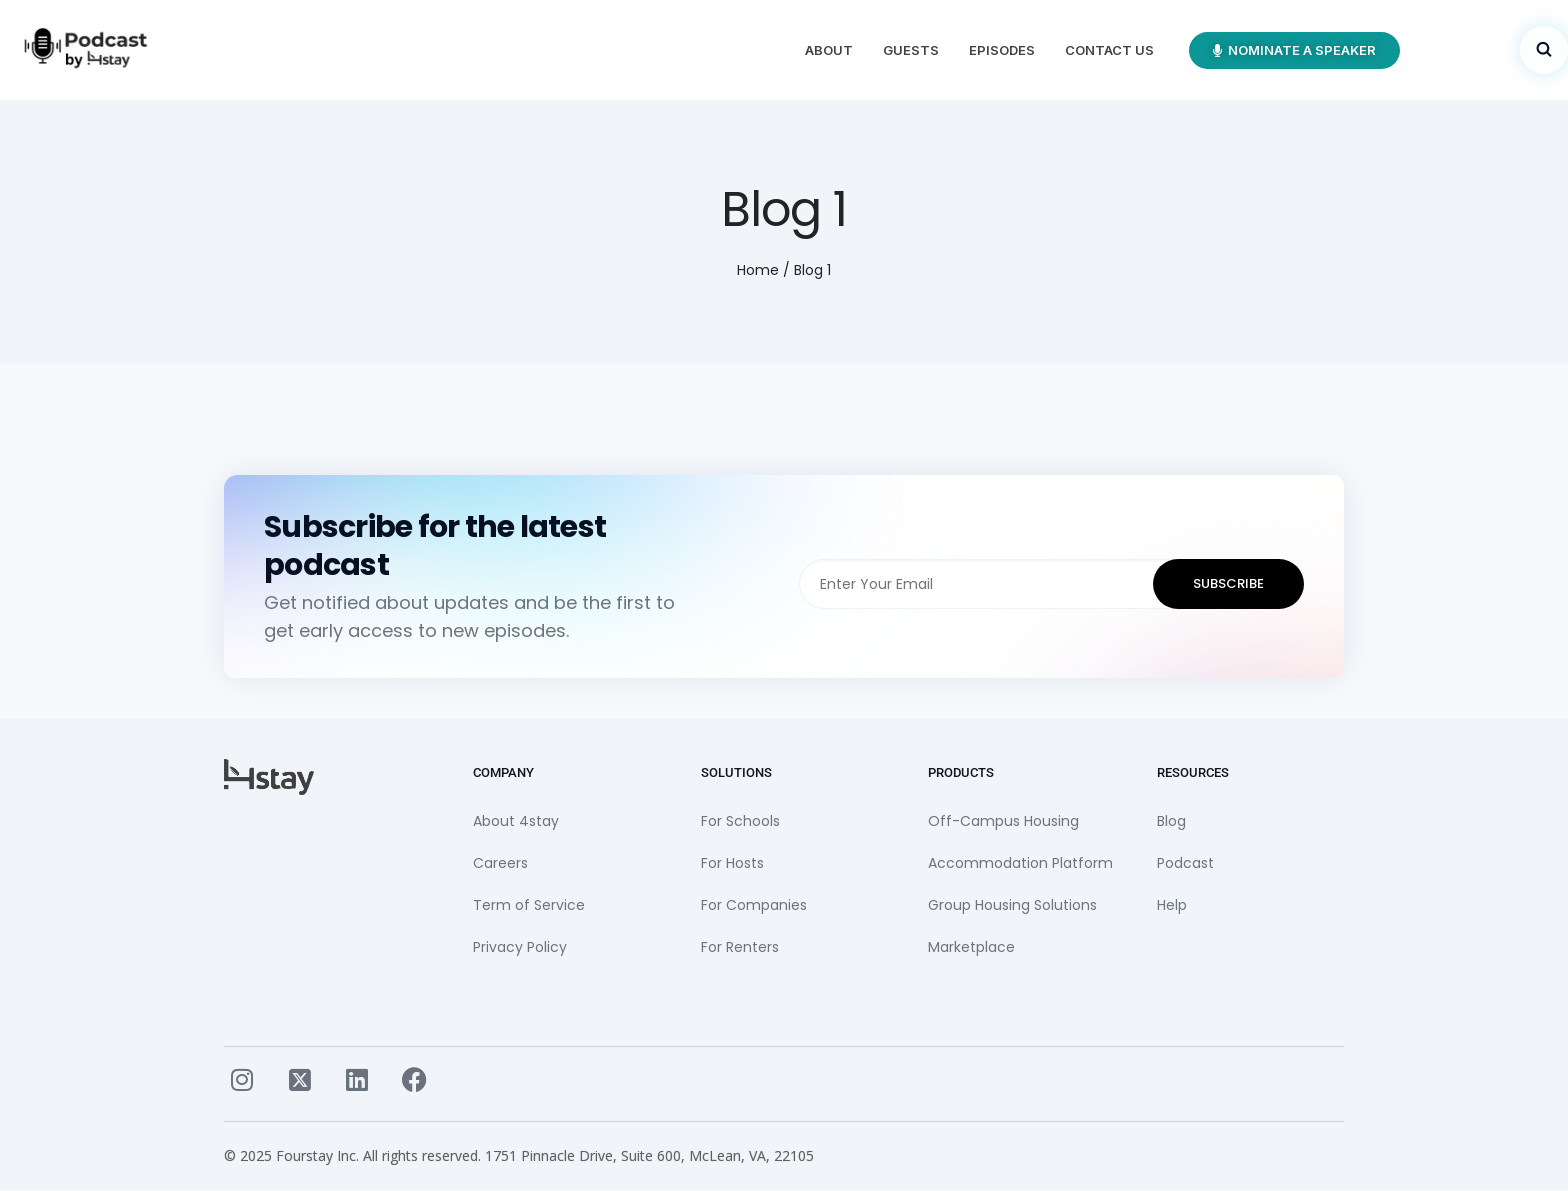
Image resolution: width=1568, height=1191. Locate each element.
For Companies (754, 905)
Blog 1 (812, 270)
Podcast (1185, 863)
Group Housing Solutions (1012, 905)
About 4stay (516, 821)
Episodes (1002, 50)
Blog (1171, 821)
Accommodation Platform (1020, 863)
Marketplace (971, 947)
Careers (500, 863)
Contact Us (1109, 50)
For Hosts (732, 863)
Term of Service (529, 905)
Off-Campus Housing (1003, 821)
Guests (911, 50)
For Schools (740, 821)
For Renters (740, 947)
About (829, 50)
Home (758, 270)
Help (1172, 905)
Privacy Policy (520, 947)
